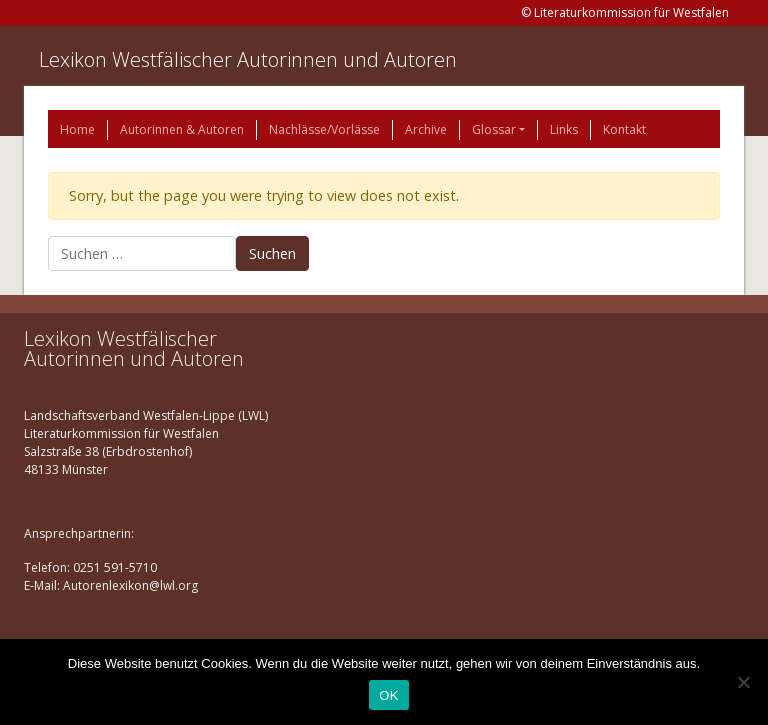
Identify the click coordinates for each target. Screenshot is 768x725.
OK (388, 695)
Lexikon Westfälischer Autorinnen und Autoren (248, 59)
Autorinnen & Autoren (182, 129)
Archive (426, 129)
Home (77, 129)
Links (564, 129)
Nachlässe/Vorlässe (324, 129)
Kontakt (624, 129)
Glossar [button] (494, 129)
